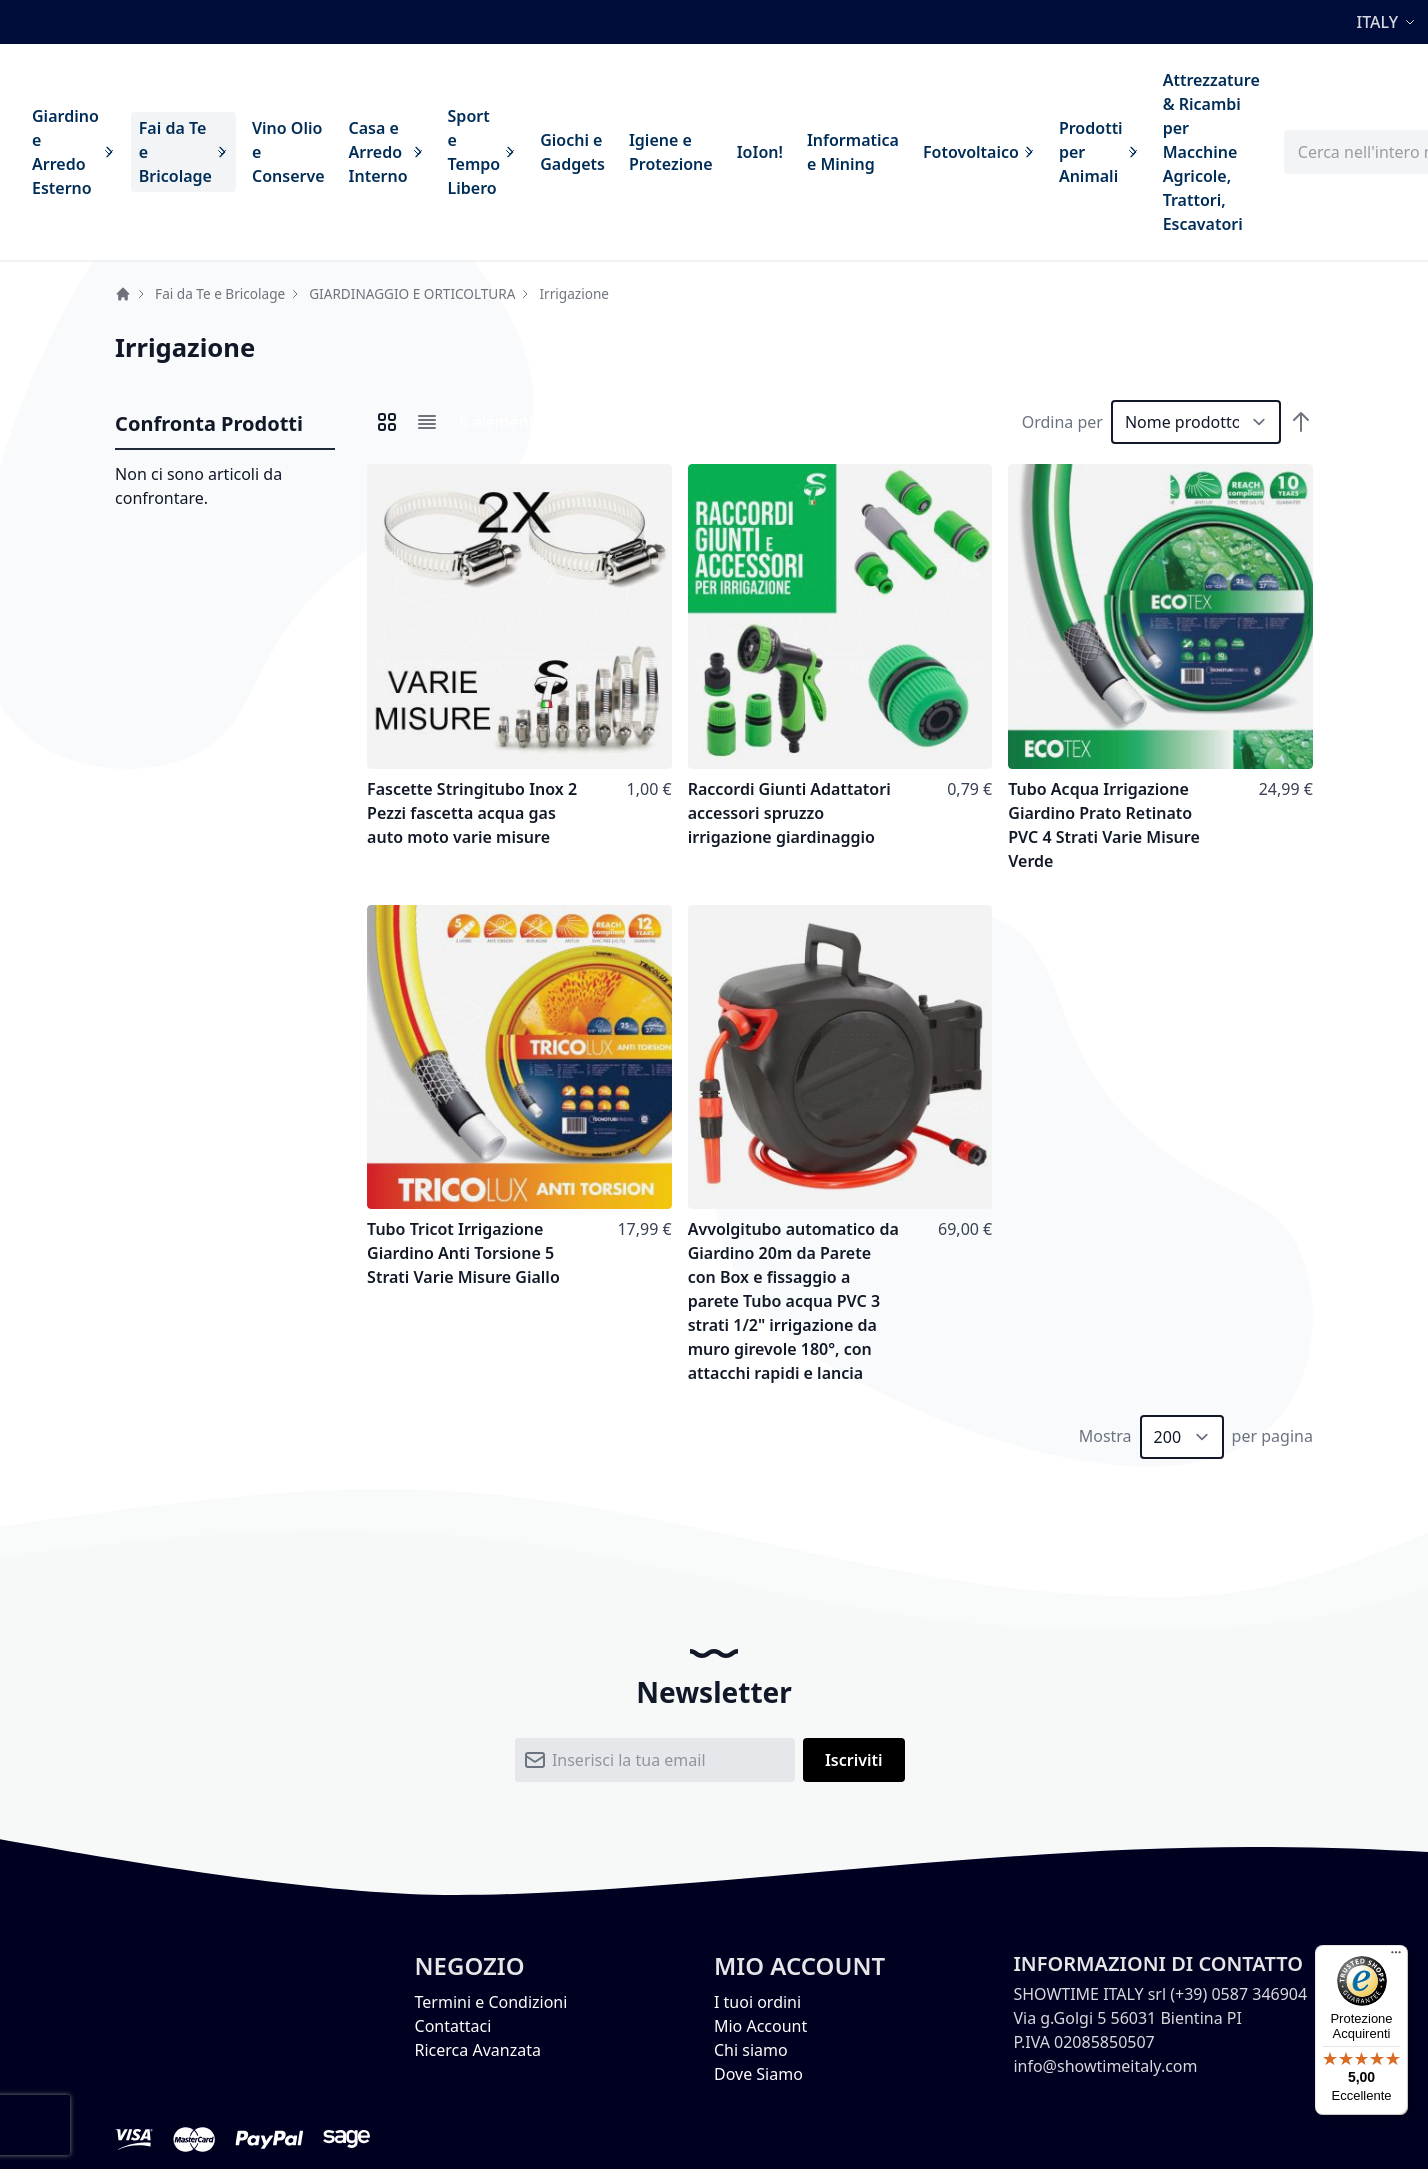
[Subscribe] (854, 1760)
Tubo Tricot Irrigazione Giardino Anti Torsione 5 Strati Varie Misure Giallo (463, 1253)
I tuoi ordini (757, 2002)
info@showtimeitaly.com (1105, 2066)
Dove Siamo (758, 2074)
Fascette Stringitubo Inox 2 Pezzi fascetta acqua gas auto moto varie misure (472, 813)
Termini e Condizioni (491, 2002)
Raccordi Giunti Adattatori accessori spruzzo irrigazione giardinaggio (789, 813)
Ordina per (1062, 422)
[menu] (646, 152)
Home (123, 294)
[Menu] (1396, 1957)
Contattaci (453, 2026)
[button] (1388, 22)
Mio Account (760, 2026)
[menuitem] (73, 152)
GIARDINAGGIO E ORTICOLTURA (412, 293)
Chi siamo (751, 2050)
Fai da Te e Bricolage (220, 293)
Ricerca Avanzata (478, 2050)
